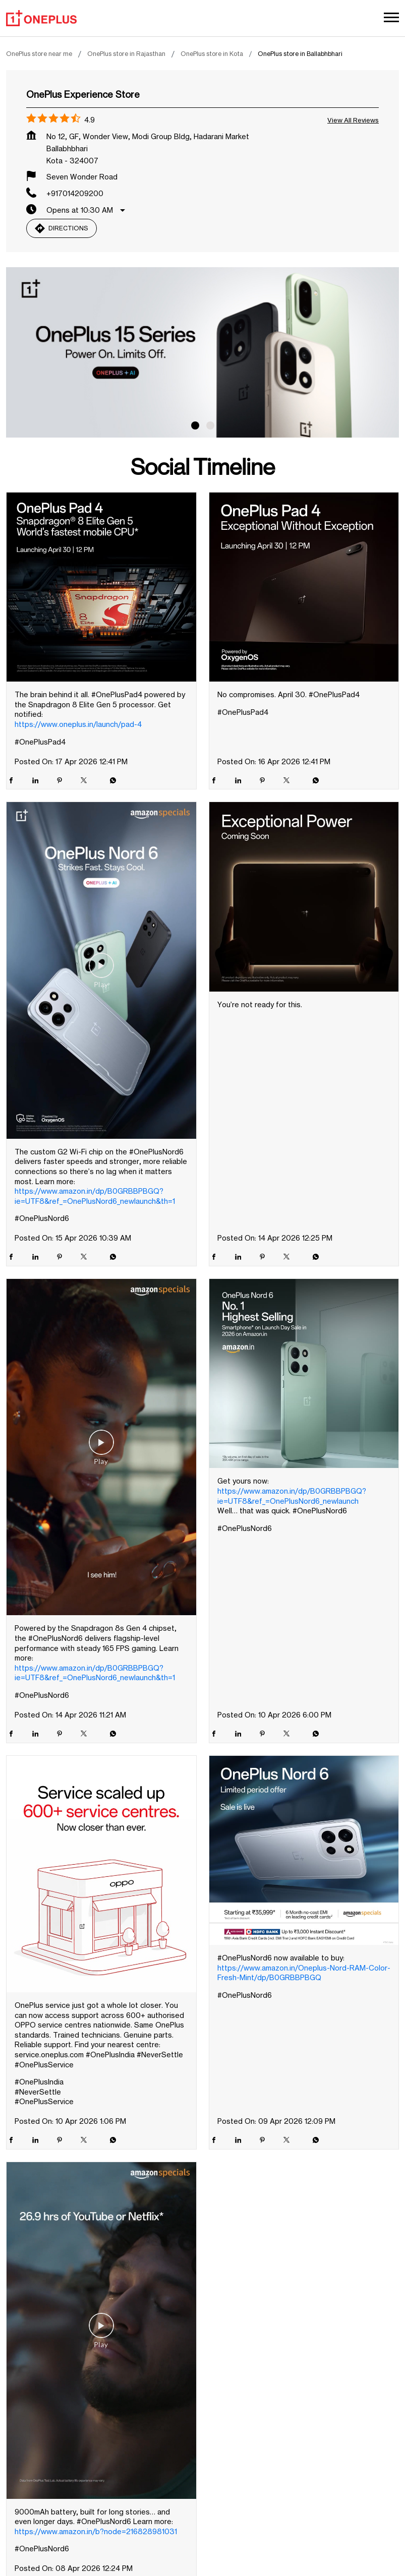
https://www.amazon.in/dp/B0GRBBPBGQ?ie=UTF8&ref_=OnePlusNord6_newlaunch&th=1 (95, 1196)
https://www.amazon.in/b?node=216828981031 (96, 2531)
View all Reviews (353, 120)
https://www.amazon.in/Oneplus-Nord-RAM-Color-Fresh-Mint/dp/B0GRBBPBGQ (303, 1973)
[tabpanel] (202, 352)
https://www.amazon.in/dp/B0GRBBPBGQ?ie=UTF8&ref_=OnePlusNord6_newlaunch (291, 1496)
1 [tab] (195, 425)
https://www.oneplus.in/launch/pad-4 (78, 724)
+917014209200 (74, 193)
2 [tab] (210, 425)
